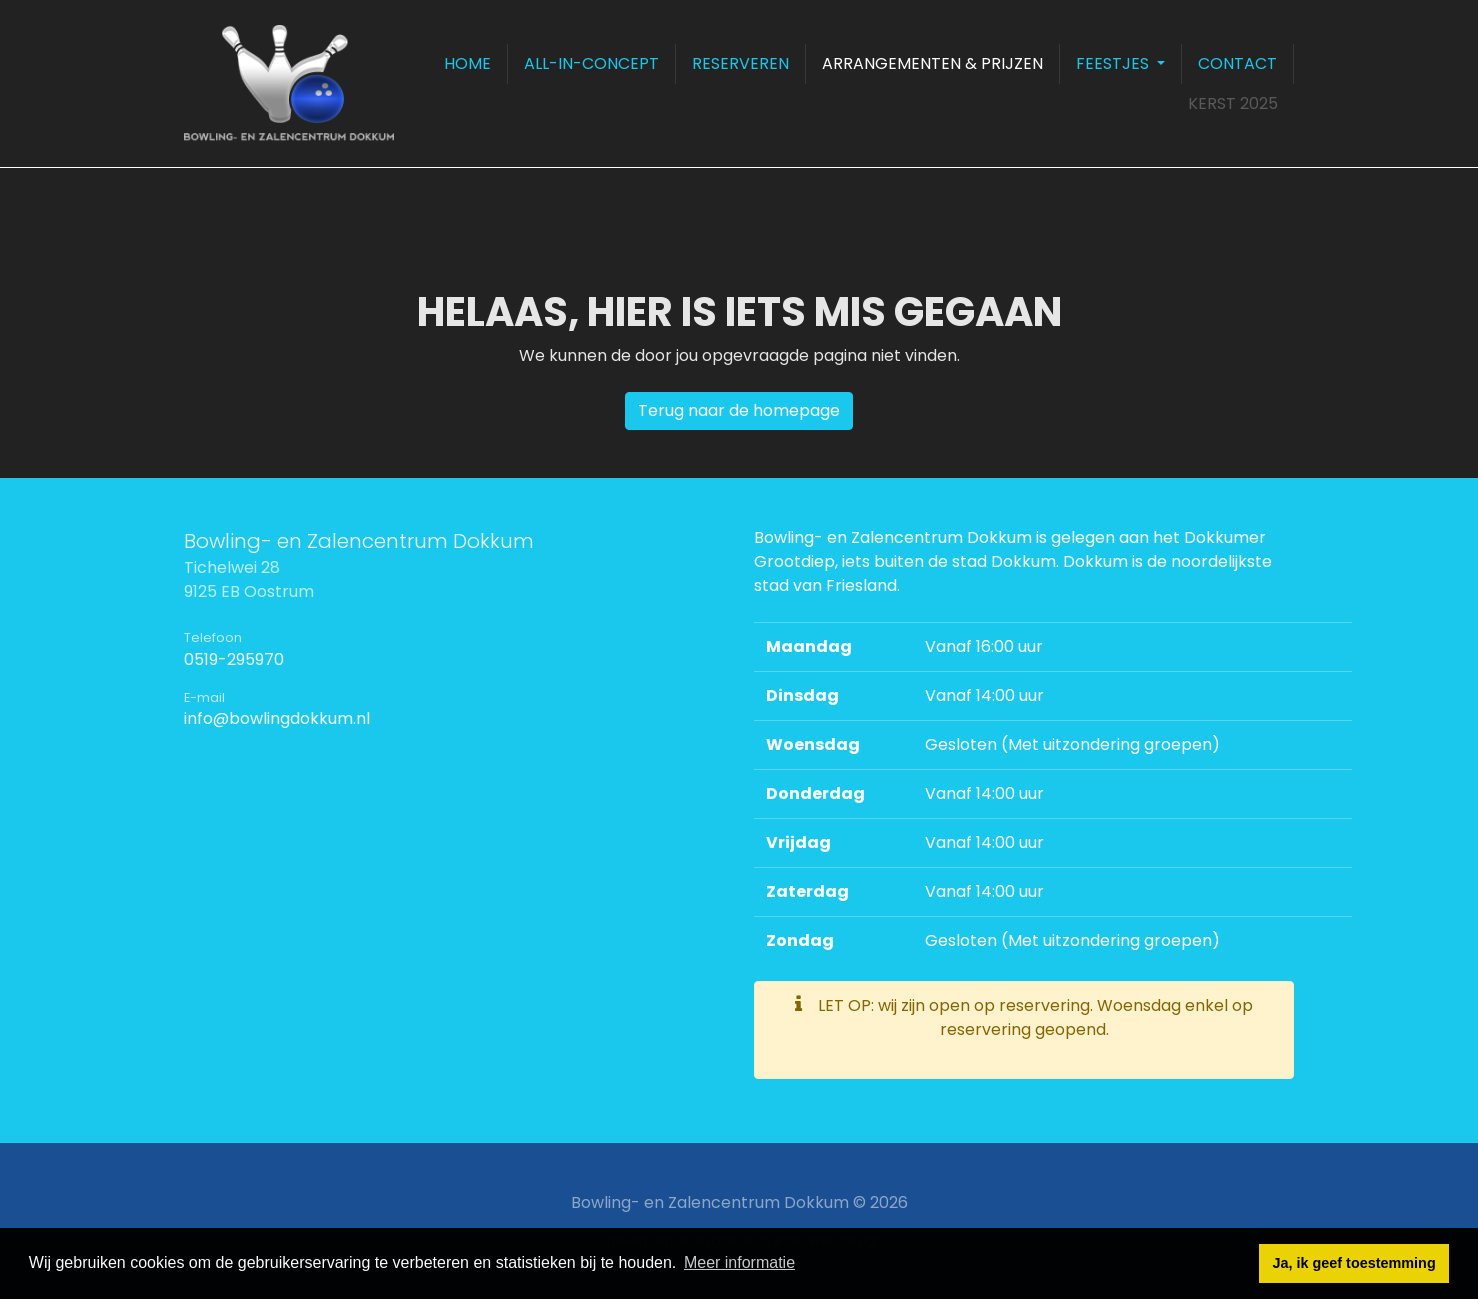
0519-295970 (234, 659)
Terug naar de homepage (739, 410)
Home (467, 63)
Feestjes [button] (1114, 63)
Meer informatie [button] (739, 1262)
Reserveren (740, 63)
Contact (1237, 63)
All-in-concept (591, 63)
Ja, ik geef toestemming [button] (1354, 1263)
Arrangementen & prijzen (932, 63)
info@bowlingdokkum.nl (277, 718)
